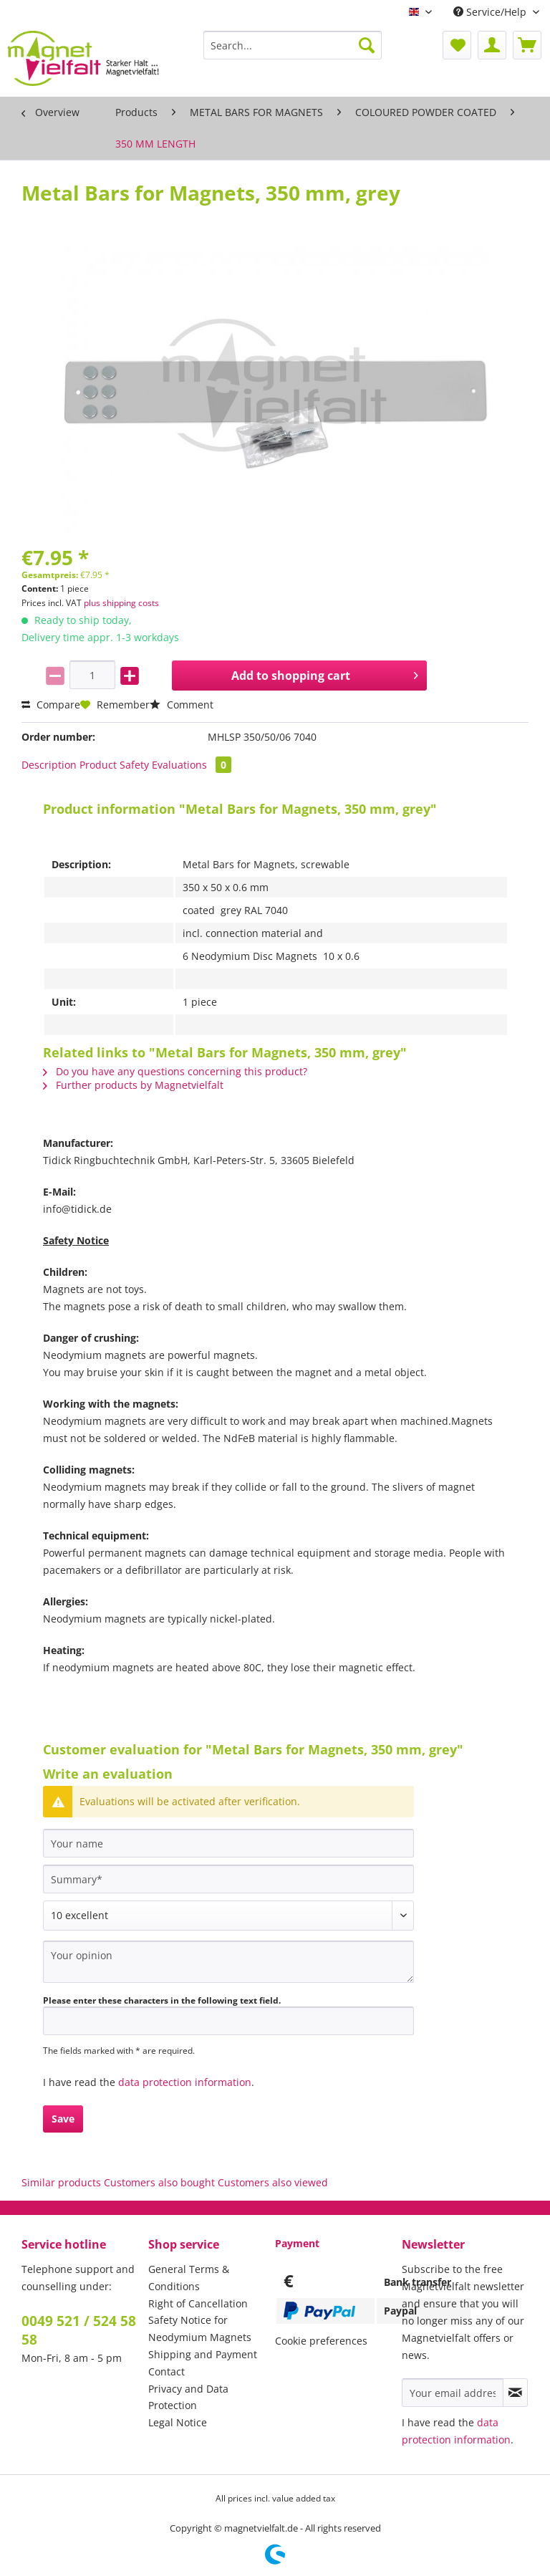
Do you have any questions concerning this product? (175, 1071)
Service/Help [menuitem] (491, 12)
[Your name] (228, 1843)
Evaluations (191, 765)
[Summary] (228, 1879)
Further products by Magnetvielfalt (133, 1085)
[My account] (492, 45)
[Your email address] (452, 2392)
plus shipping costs (121, 603)
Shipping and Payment (202, 2354)
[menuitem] (292, 52)
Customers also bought (159, 2182)
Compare (50, 704)
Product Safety (114, 765)
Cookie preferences (321, 2340)
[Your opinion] (228, 1962)
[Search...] (292, 45)
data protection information (184, 2082)
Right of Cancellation (198, 2303)
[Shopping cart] (527, 45)
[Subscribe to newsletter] (515, 2392)
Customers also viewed (273, 2182)
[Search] (367, 45)
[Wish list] (457, 45)
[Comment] (228, 1915)
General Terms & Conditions (188, 2277)
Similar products (61, 2182)
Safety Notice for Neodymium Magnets (199, 2328)
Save (63, 2118)
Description (49, 765)
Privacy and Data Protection (188, 2397)
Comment (181, 704)
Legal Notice (177, 2422)
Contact (166, 2371)
